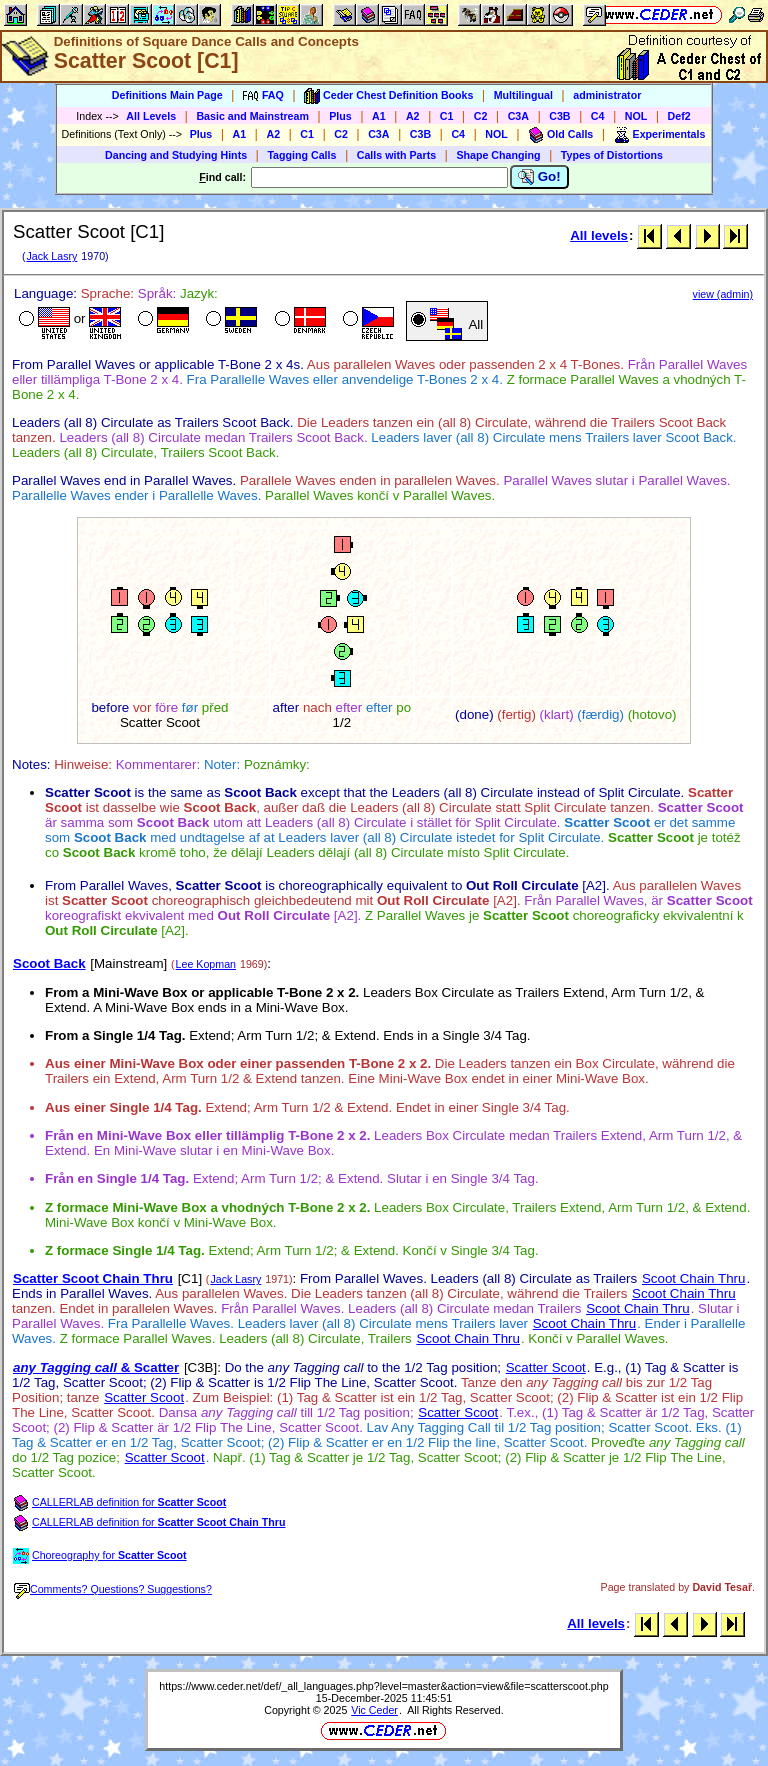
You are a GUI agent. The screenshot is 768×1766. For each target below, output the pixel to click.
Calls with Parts (396, 155)
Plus (340, 116)
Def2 (679, 116)
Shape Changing (498, 155)
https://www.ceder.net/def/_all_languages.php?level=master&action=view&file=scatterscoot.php (383, 1686)
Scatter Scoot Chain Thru (93, 1278)
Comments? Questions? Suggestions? (113, 1589)
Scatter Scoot (546, 1367)
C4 (598, 116)
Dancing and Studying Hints (176, 155)
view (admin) (723, 294)
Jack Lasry (51, 256)
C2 (481, 116)
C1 (447, 116)
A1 (379, 116)
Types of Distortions (612, 155)
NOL (636, 116)
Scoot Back (49, 963)
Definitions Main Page (167, 95)
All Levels (151, 116)
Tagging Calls (301, 155)
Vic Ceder (374, 1710)
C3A (518, 116)
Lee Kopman (206, 964)
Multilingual (523, 95)
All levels (599, 235)
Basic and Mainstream (252, 116)
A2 (413, 116)
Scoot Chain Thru (693, 1278)
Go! (539, 177)
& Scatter (96, 1367)
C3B (559, 116)
